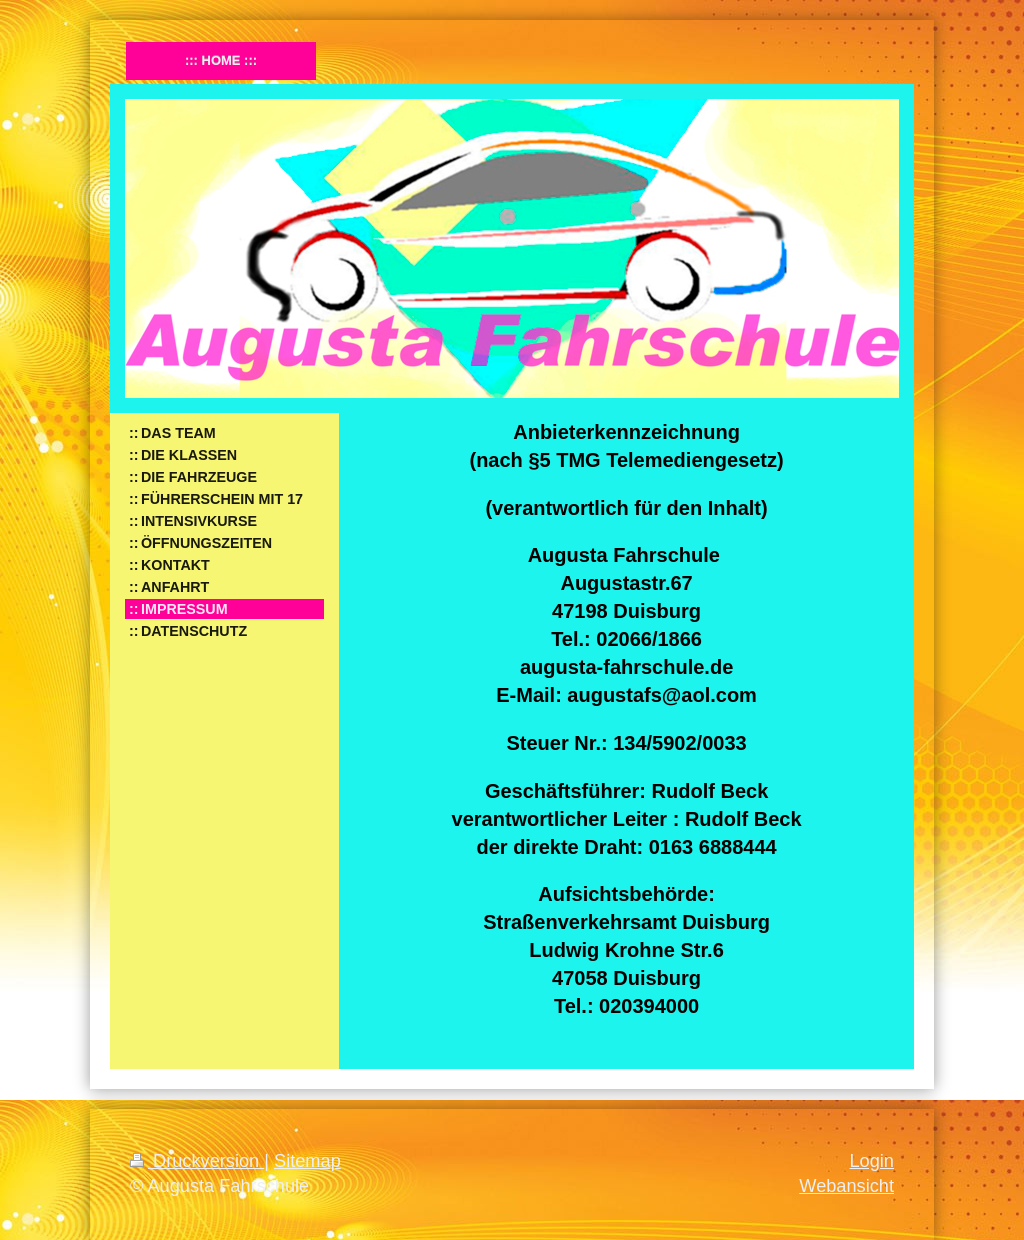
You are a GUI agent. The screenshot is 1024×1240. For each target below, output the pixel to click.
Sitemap (307, 1161)
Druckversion (197, 1161)
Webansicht (846, 1186)
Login (871, 1161)
